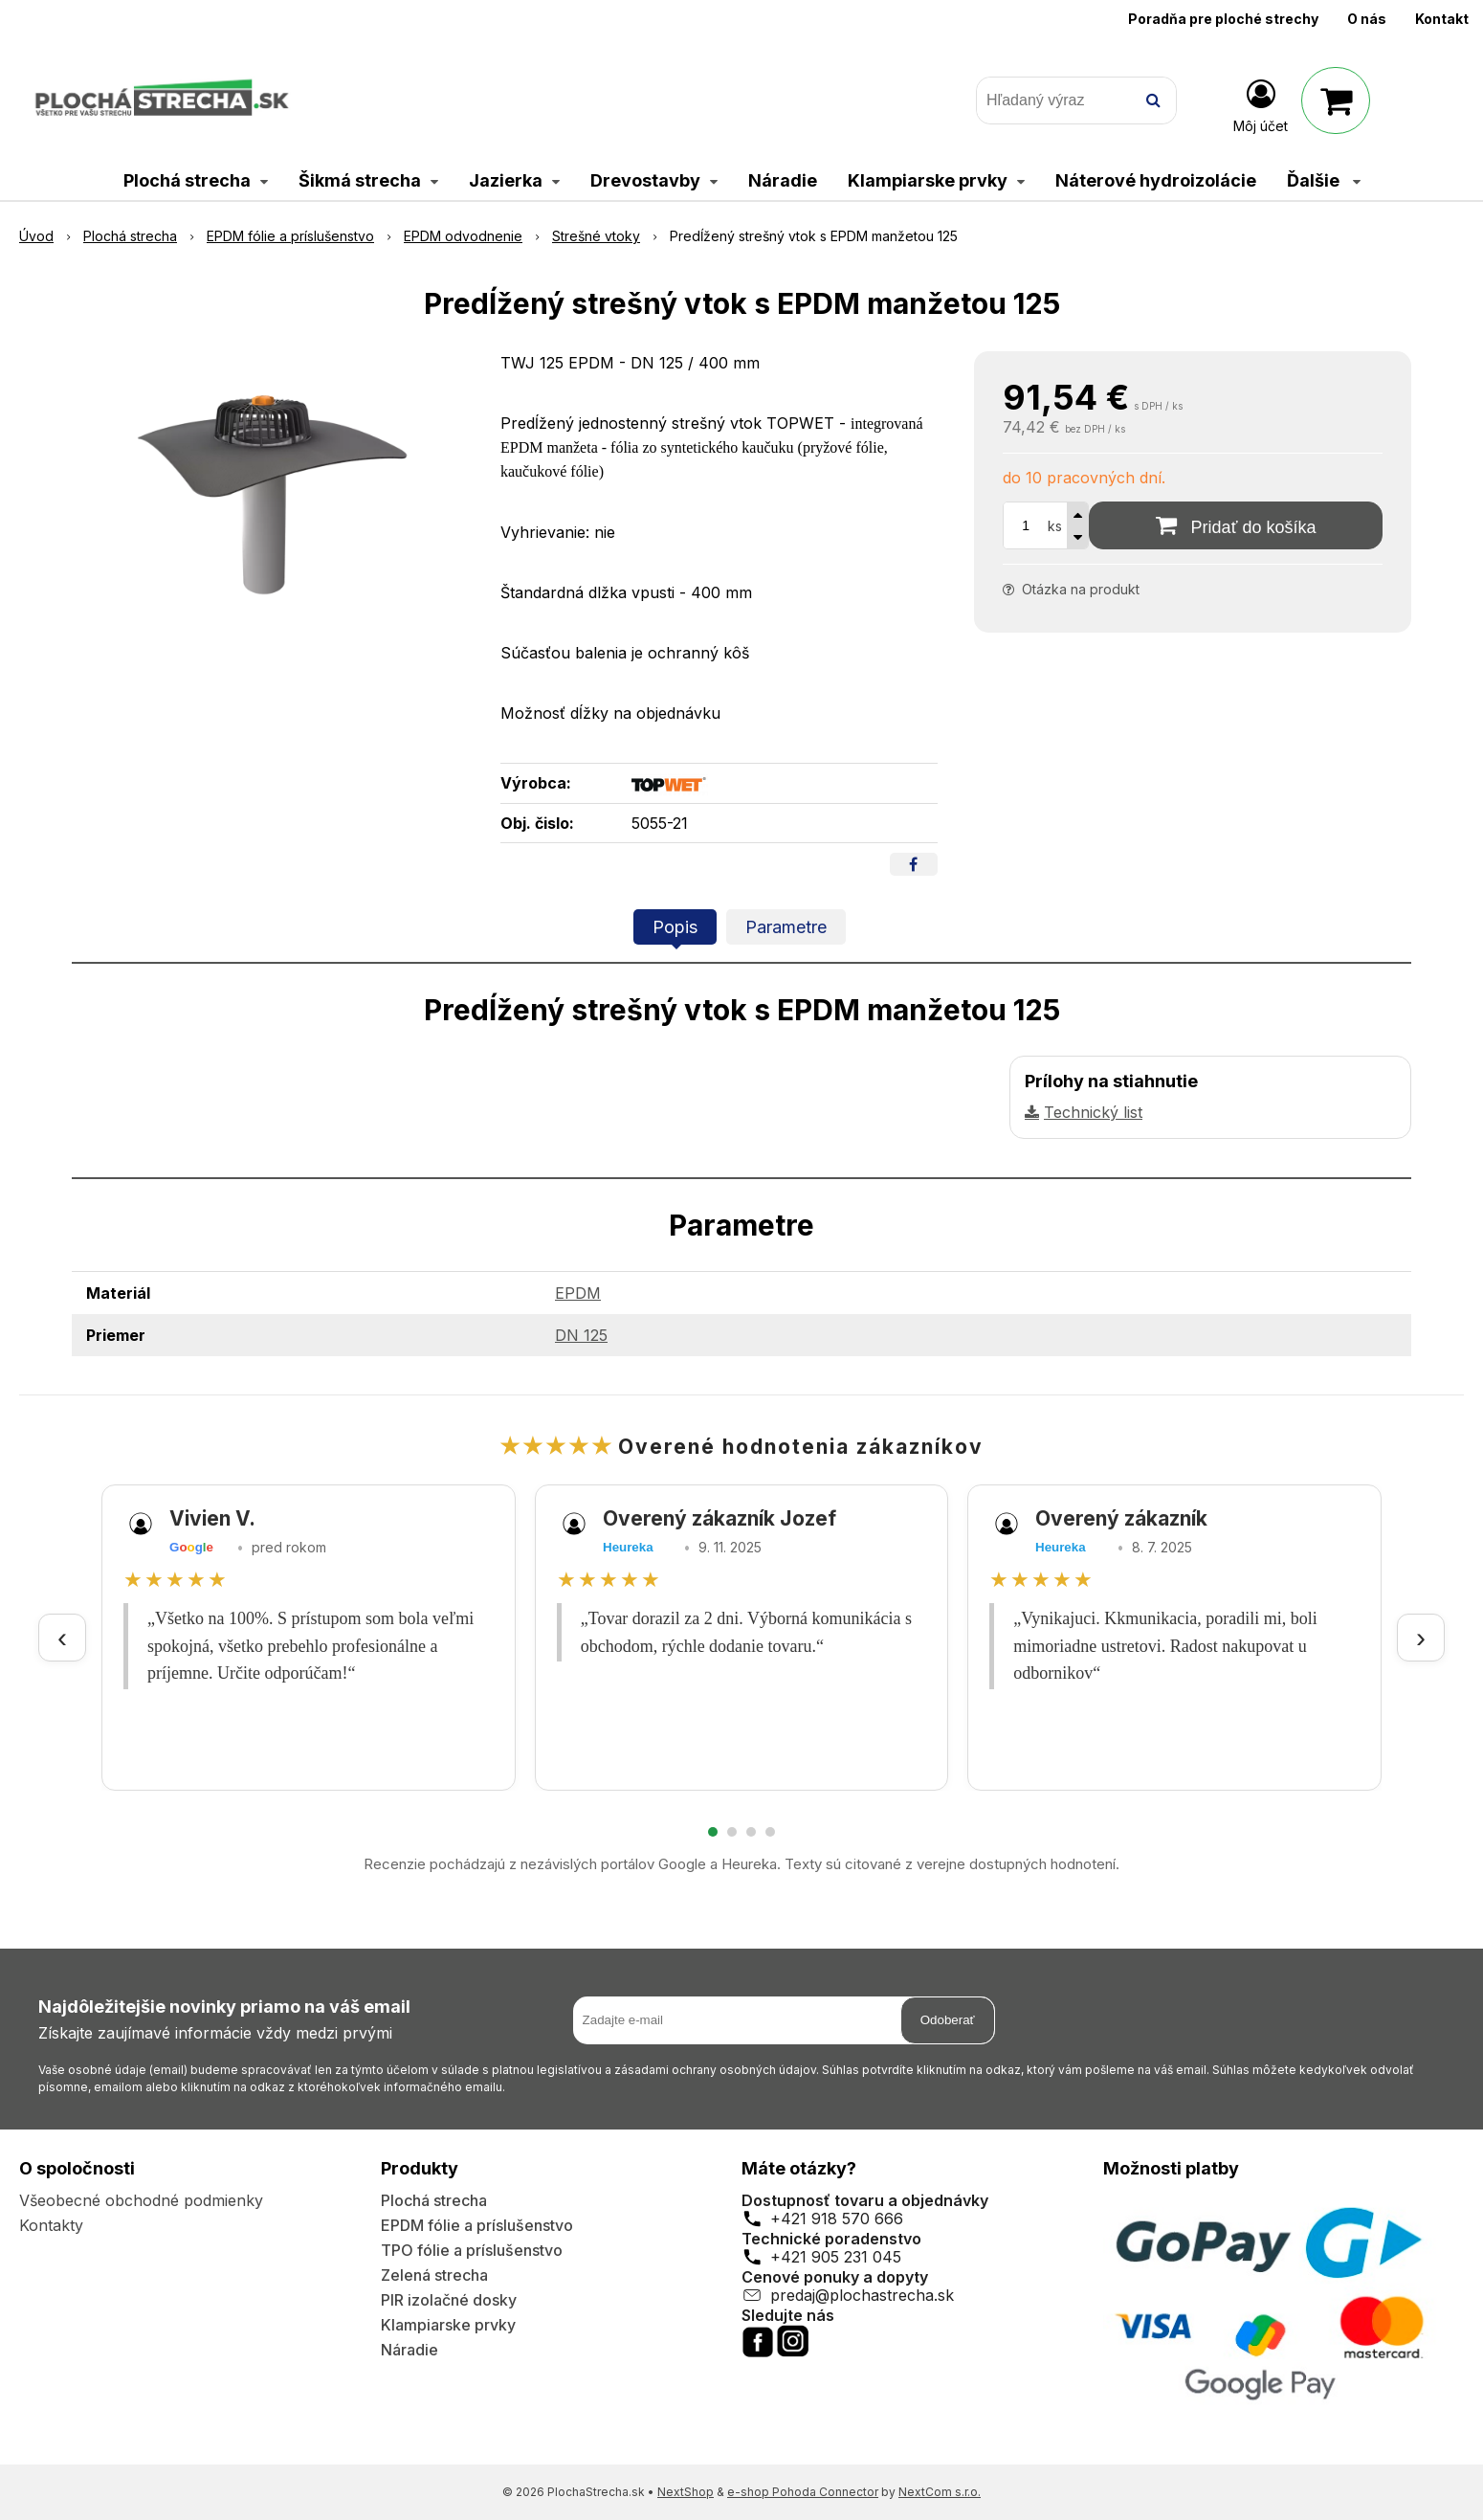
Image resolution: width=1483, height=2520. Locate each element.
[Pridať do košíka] (1236, 525)
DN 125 (581, 1335)
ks (1055, 526)
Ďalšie (1324, 180)
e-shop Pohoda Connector (802, 2492)
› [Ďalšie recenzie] (1421, 1637)
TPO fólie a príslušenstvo (472, 2250)
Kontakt (1442, 19)
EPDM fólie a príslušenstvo (290, 236)
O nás (1366, 19)
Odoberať (947, 2020)
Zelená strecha (434, 2275)
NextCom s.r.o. (939, 2492)
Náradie (409, 2349)
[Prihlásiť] (1260, 104)
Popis (675, 927)
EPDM (578, 1293)
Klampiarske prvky (448, 2324)
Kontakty (51, 2225)
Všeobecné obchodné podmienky (141, 2200)
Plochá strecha (130, 236)
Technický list (1093, 1112)
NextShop (685, 2492)
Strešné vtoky (596, 236)
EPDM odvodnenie (463, 236)
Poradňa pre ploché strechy (1223, 19)
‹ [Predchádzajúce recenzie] (62, 1637)
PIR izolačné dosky (449, 2299)
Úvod (36, 236)
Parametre (786, 927)
